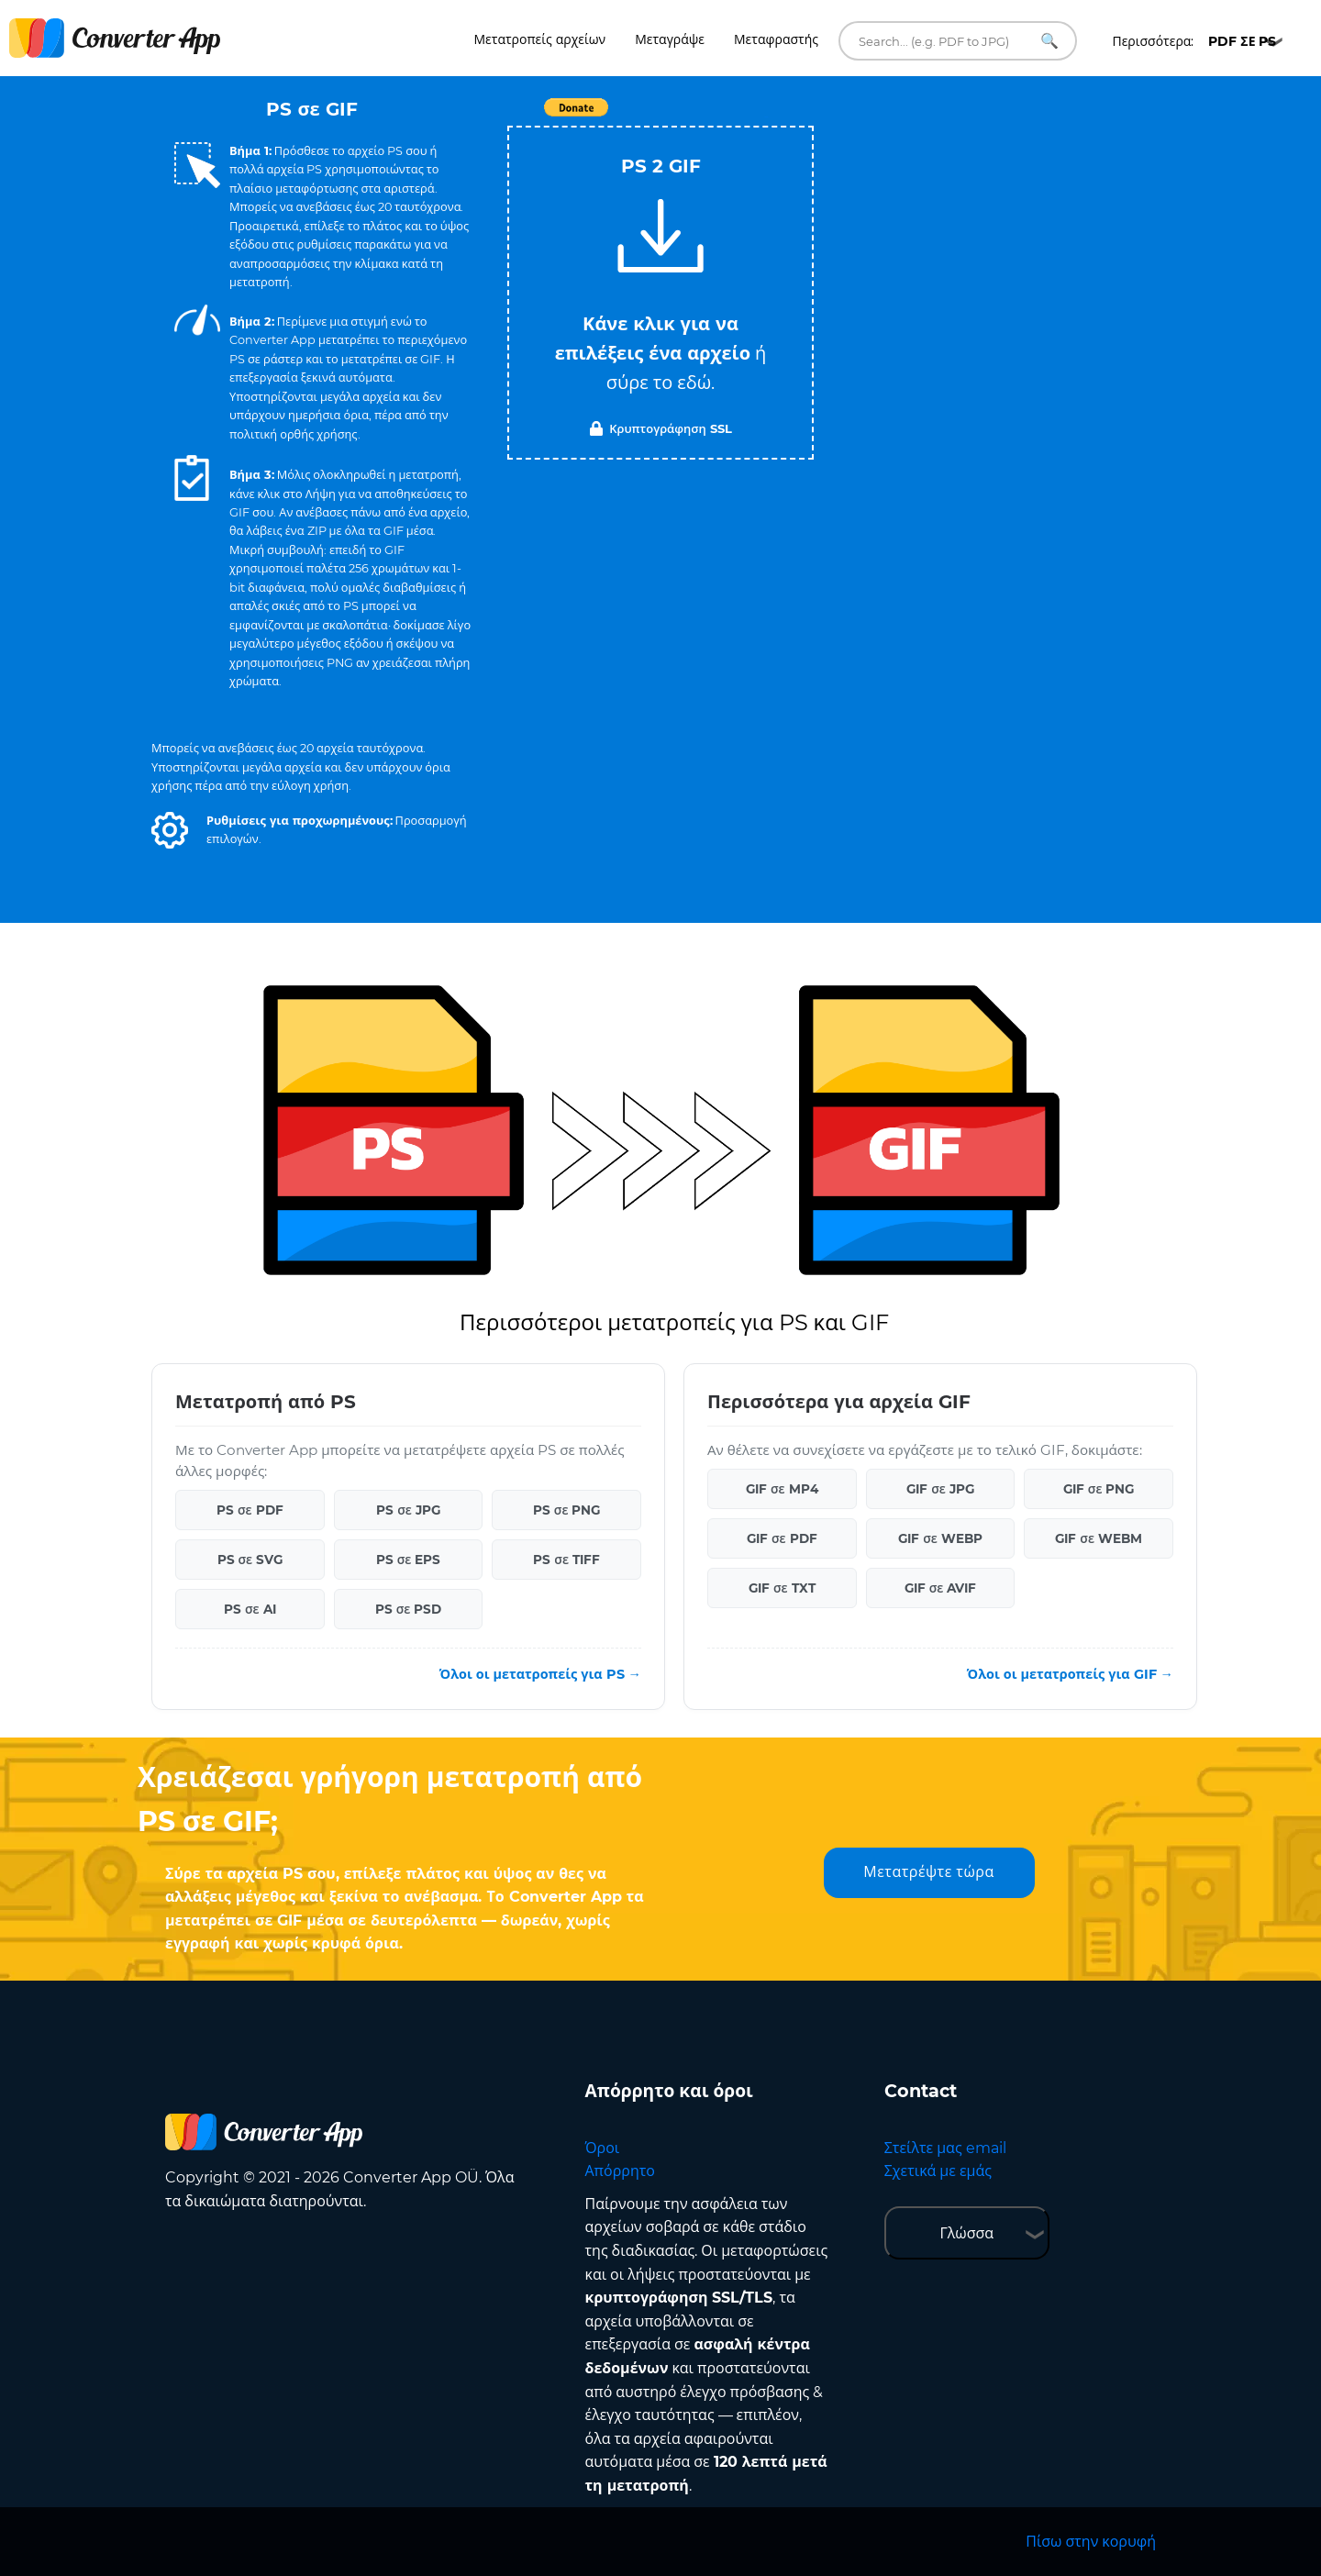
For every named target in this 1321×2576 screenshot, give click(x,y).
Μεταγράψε (670, 39)
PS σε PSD (408, 1609)
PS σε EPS (408, 1559)
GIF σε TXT (782, 1588)
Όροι (602, 2148)
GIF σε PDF (782, 1538)
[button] (169, 830)
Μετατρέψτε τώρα (928, 1872)
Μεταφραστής (776, 39)
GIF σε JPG (940, 1489)
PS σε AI (250, 1609)
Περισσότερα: (1194, 41)
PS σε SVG (250, 1559)
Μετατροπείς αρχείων (540, 39)
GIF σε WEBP (940, 1538)
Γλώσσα (966, 2233)
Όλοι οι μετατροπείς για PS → (540, 1674)
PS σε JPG (408, 1510)
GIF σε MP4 (782, 1489)
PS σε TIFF (566, 1559)
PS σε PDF (249, 1510)
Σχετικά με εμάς (938, 2171)
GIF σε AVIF (941, 1588)
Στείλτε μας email (945, 2148)
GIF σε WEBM (1098, 1538)
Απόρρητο (620, 2171)
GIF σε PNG (1099, 1489)
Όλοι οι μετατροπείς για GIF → (1070, 1674)
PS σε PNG (567, 1510)
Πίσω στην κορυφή (1091, 2541)
